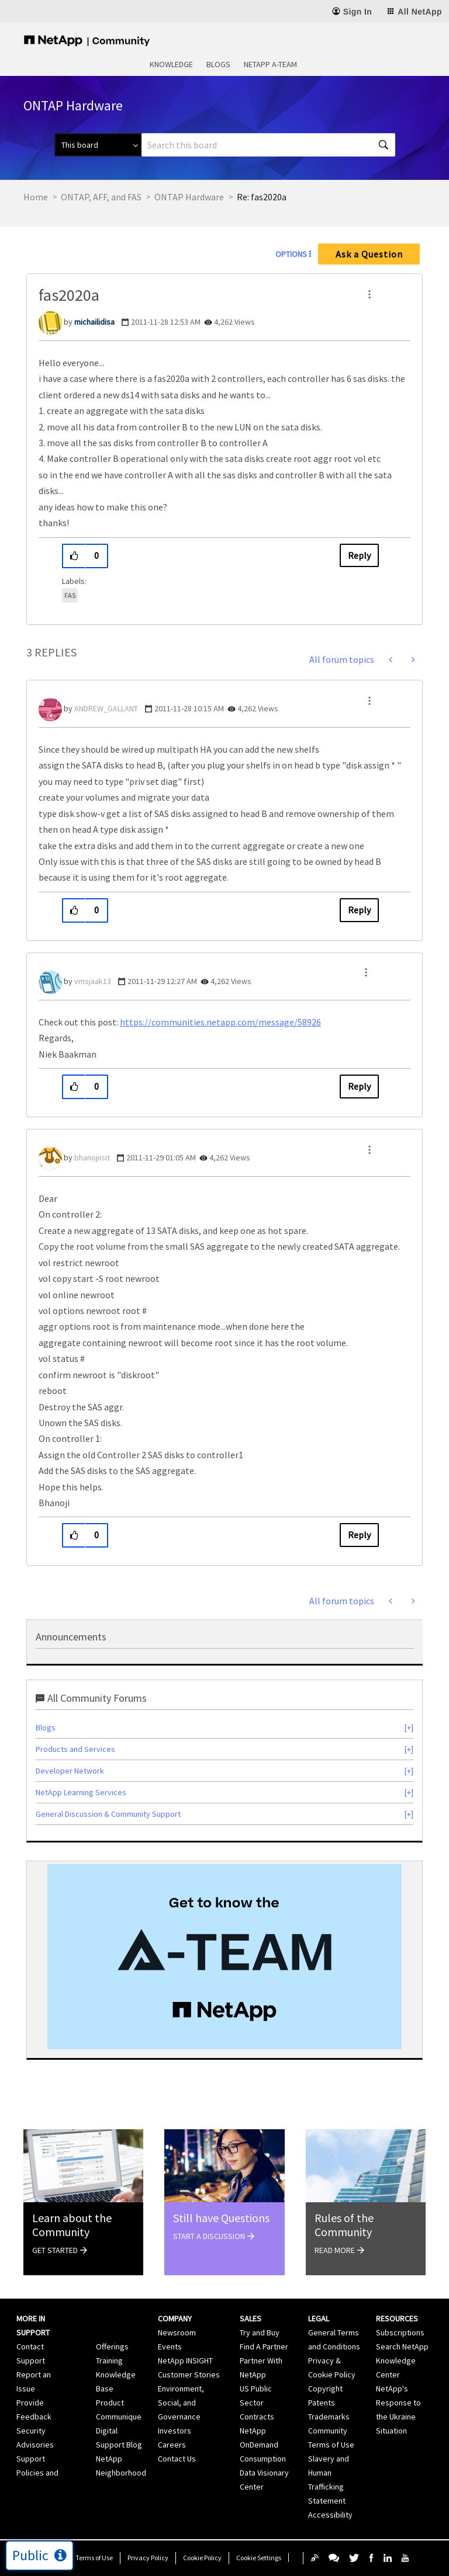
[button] (369, 294)
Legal (318, 2318)
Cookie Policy (202, 2557)
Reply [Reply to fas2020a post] (359, 555)
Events (170, 2346)
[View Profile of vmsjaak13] (92, 981)
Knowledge (171, 64)
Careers (172, 2444)
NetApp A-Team (270, 64)
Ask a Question (369, 254)
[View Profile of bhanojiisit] (92, 1157)
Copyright (325, 2388)
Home (35, 197)
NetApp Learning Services (81, 1792)
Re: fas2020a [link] (261, 197)
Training (109, 2360)
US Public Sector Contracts (257, 2402)
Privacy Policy (147, 2557)
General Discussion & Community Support (108, 1814)
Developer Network (70, 1770)
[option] (224, 1956)
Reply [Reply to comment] (359, 910)
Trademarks (329, 2416)
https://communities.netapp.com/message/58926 (220, 1022)
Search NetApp (402, 2346)
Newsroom (177, 2332)
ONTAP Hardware (189, 197)
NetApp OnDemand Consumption (263, 2444)
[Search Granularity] (97, 145)
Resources (397, 2318)
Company (175, 2318)
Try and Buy (259, 2332)
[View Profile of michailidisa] (94, 322)
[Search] (268, 145)
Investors (174, 2430)
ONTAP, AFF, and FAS (101, 197)
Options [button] (291, 254)
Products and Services (75, 1749)
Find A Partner (264, 2346)
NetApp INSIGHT (185, 2360)
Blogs (218, 64)
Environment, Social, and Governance (181, 2402)
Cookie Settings (258, 2557)
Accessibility (330, 2514)
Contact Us (177, 2458)
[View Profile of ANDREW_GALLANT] (106, 708)
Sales (250, 2318)
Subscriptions (400, 2332)
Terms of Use (94, 2557)
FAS (69, 595)
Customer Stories (189, 2374)
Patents (321, 2402)
